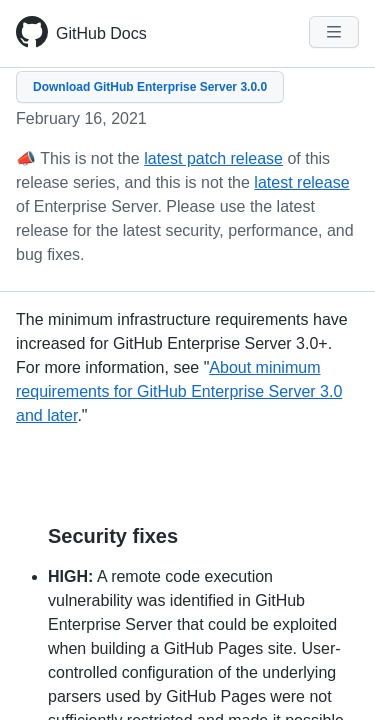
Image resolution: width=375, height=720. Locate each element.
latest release (301, 182)
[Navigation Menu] (334, 32)
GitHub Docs (101, 33)
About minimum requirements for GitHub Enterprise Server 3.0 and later (179, 391)
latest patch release (213, 158)
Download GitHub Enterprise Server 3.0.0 (150, 87)
